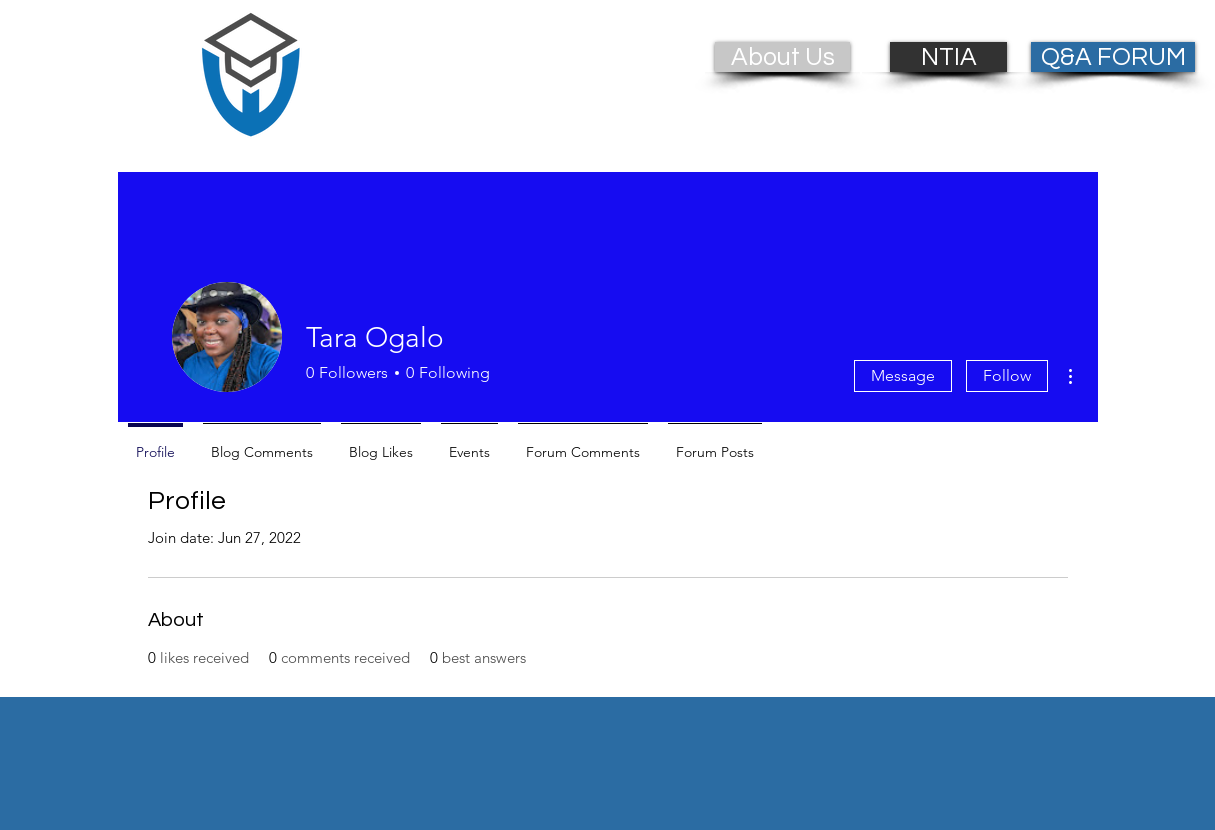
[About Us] (782, 57)
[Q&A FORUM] (1113, 57)
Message (903, 375)
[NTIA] (948, 57)
